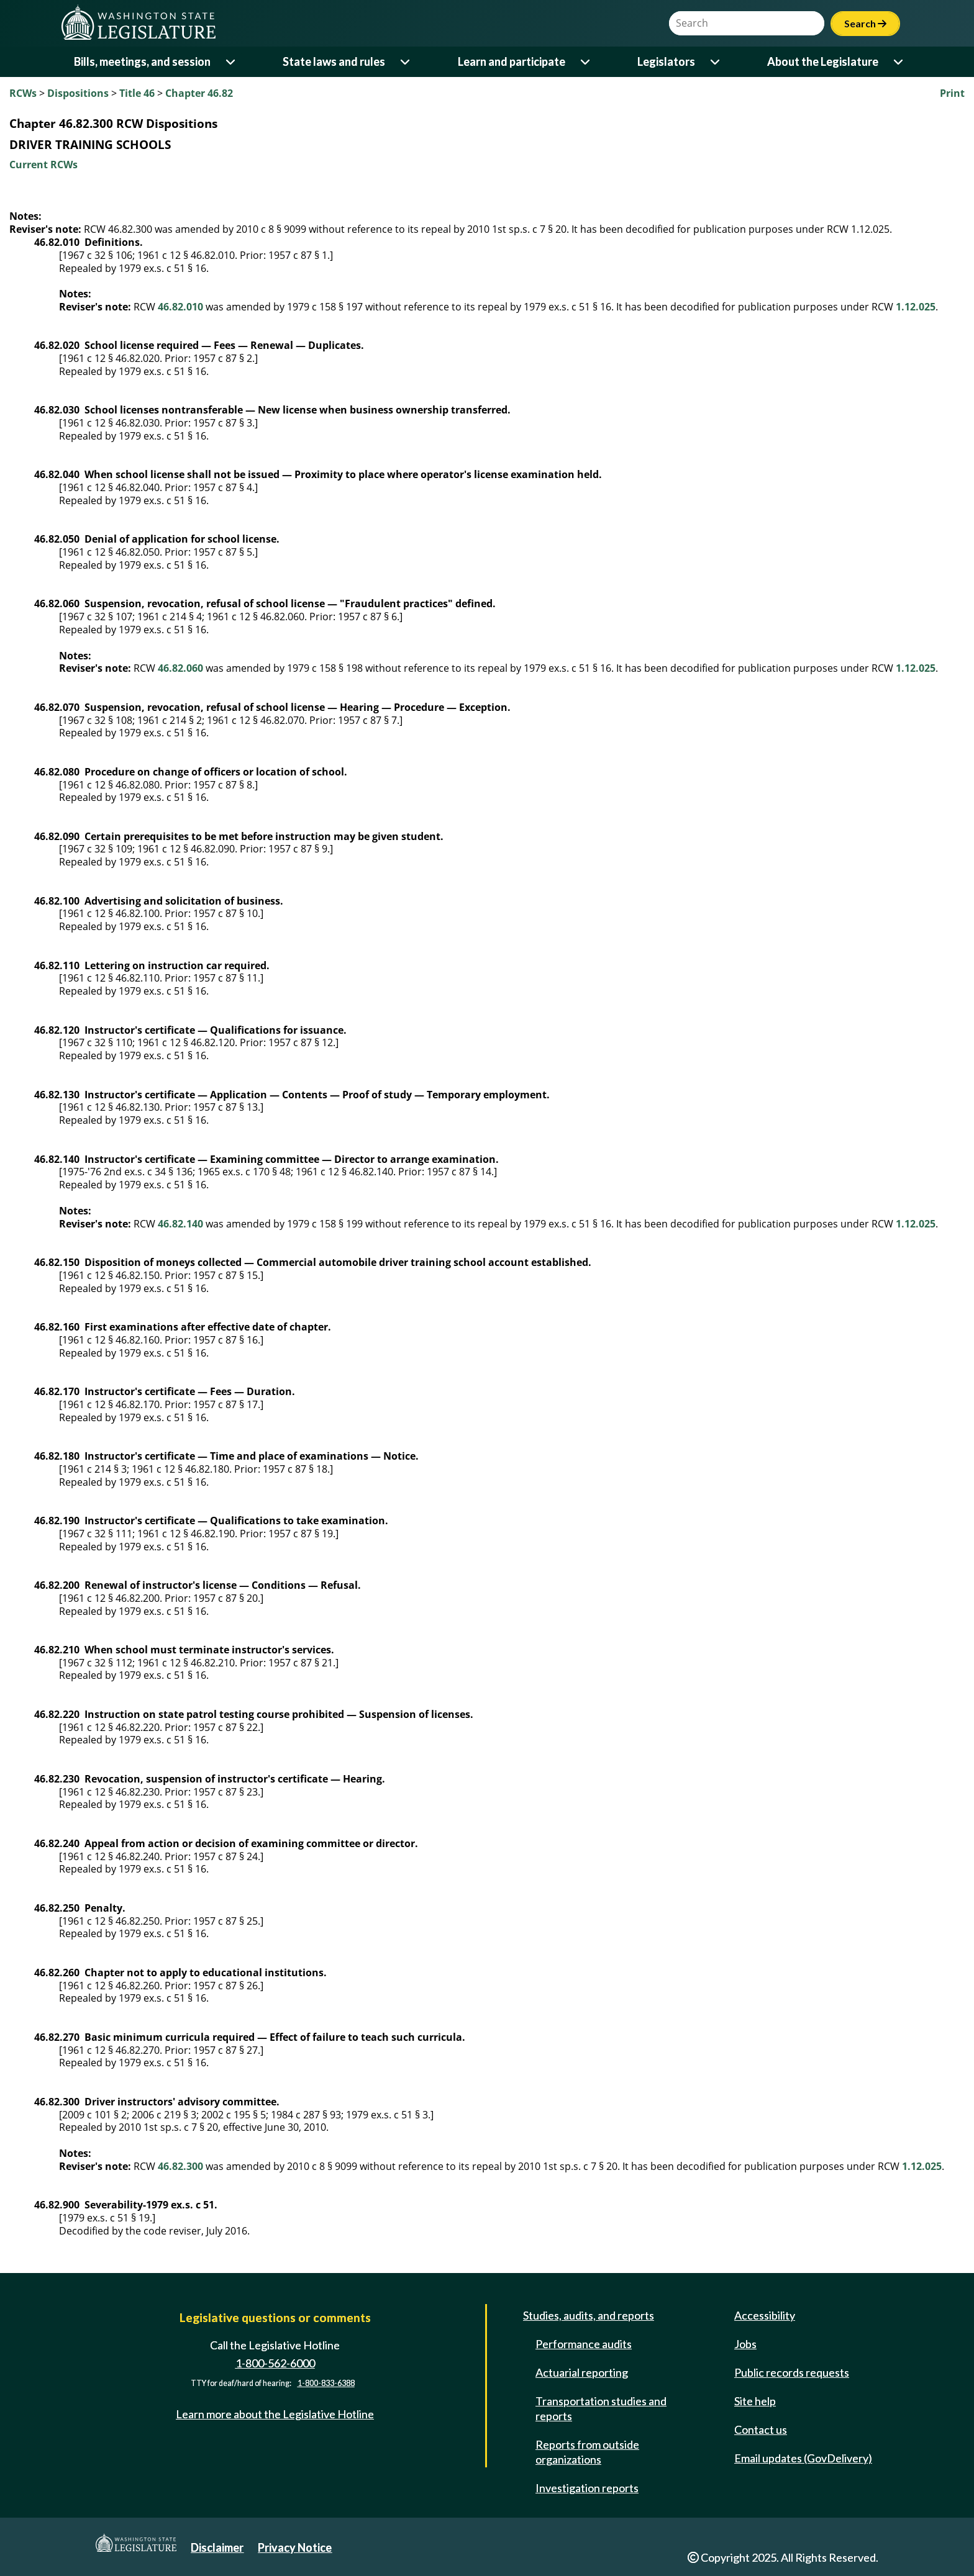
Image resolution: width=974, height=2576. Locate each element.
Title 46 (137, 93)
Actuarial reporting (581, 2372)
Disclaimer (217, 2547)
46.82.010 (180, 307)
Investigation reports (587, 2488)
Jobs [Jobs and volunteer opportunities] (745, 2344)
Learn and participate (511, 61)
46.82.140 (180, 1224)
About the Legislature (822, 61)
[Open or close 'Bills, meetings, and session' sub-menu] (231, 62)
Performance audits (583, 2344)
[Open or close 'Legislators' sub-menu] (716, 62)
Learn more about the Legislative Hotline (275, 2414)
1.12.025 (915, 307)
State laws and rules (334, 61)
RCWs (23, 93)
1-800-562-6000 (275, 2363)
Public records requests (791, 2372)
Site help (755, 2401)
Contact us (760, 2429)
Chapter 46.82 (199, 93)
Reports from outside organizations (587, 2452)
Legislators (666, 61)
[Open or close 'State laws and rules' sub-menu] (406, 62)
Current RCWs (43, 164)
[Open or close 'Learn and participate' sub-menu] (586, 62)
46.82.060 (180, 668)
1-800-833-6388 (326, 2383)
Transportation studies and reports (601, 2408)
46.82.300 (180, 2166)
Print (952, 93)
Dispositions (78, 93)
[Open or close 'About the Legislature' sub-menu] (899, 62)
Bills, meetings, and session (142, 61)
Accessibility (764, 2315)
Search (865, 23)
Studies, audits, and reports (588, 2315)
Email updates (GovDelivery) (803, 2458)
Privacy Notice (295, 2547)
